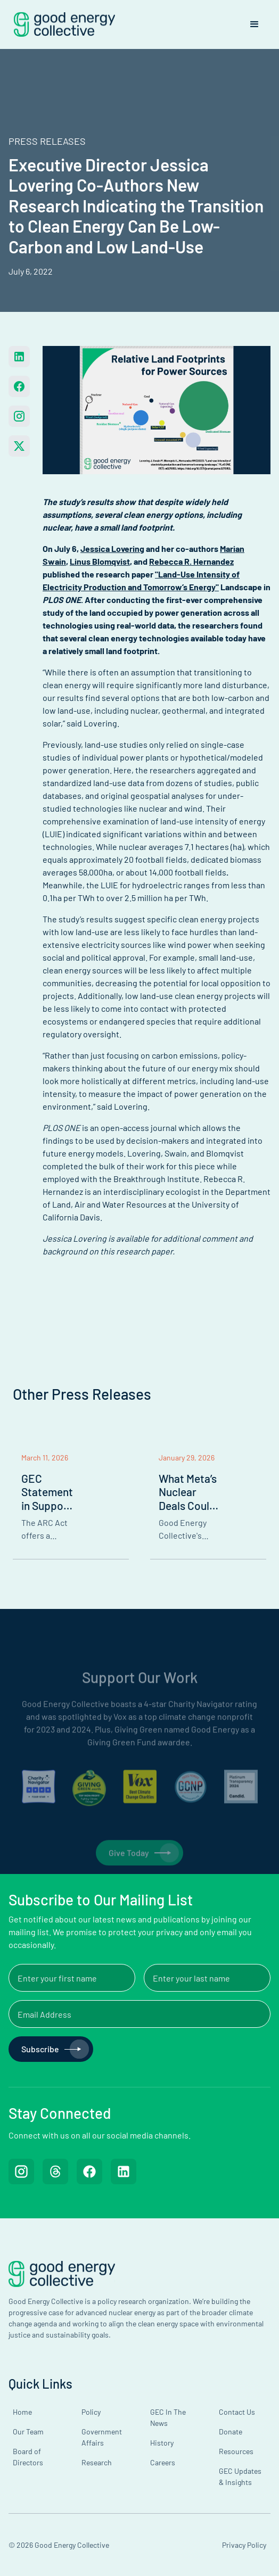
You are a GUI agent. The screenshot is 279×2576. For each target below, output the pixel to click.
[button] (254, 24)
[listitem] (71, 1503)
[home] (62, 24)
